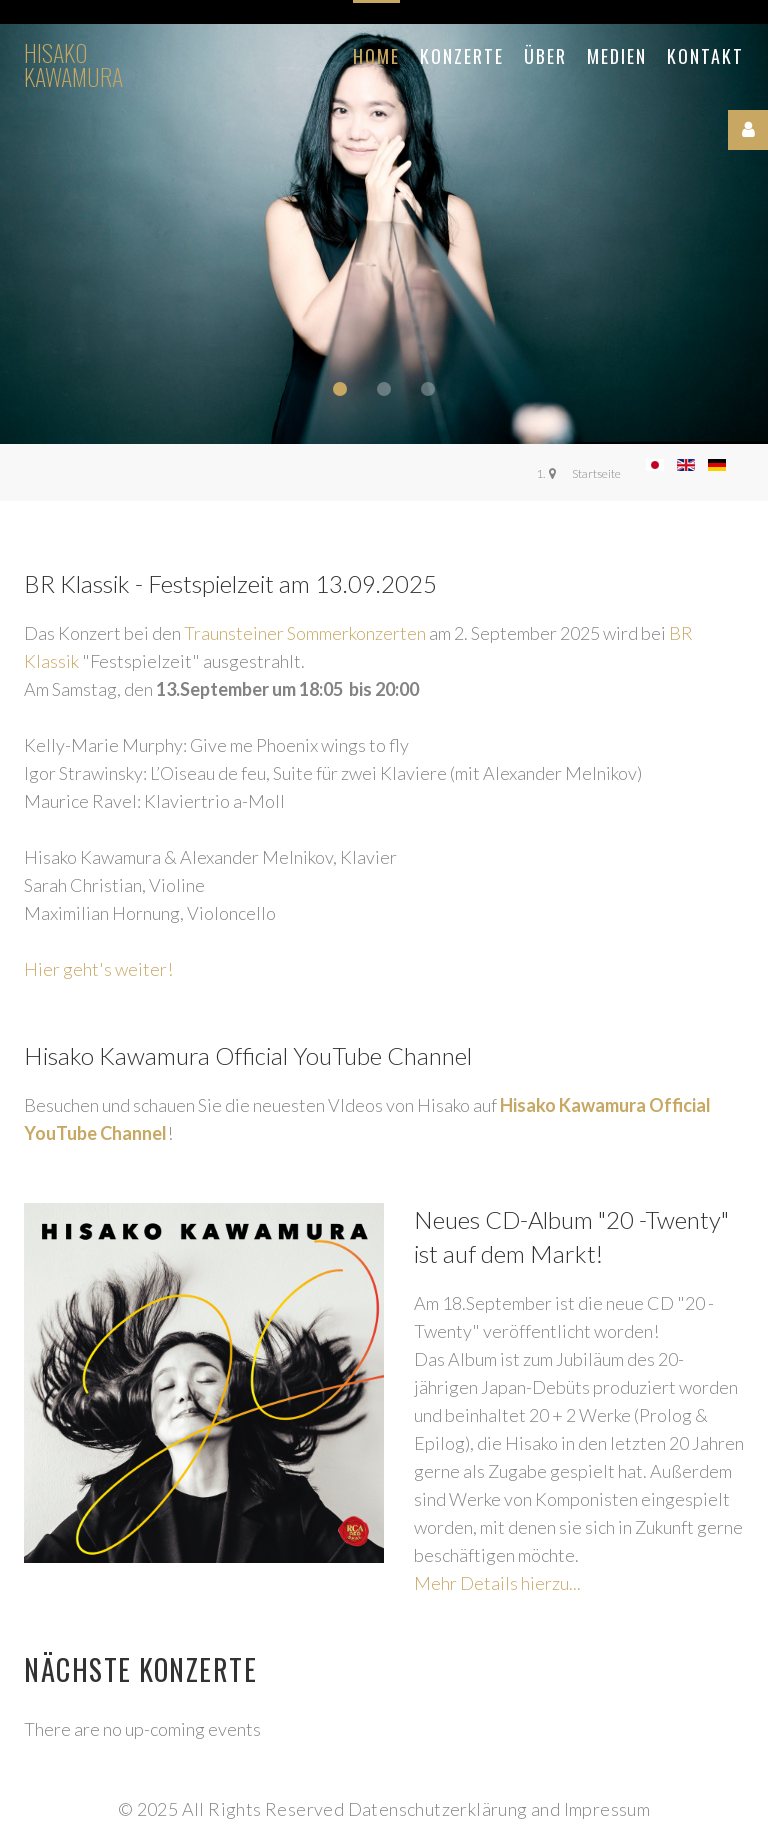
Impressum (607, 1809)
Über (545, 56)
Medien (617, 56)
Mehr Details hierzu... (497, 1583)
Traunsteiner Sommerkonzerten (305, 633)
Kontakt (705, 56)
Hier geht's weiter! (98, 969)
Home (376, 56)
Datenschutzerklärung (438, 1809)
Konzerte (462, 56)
